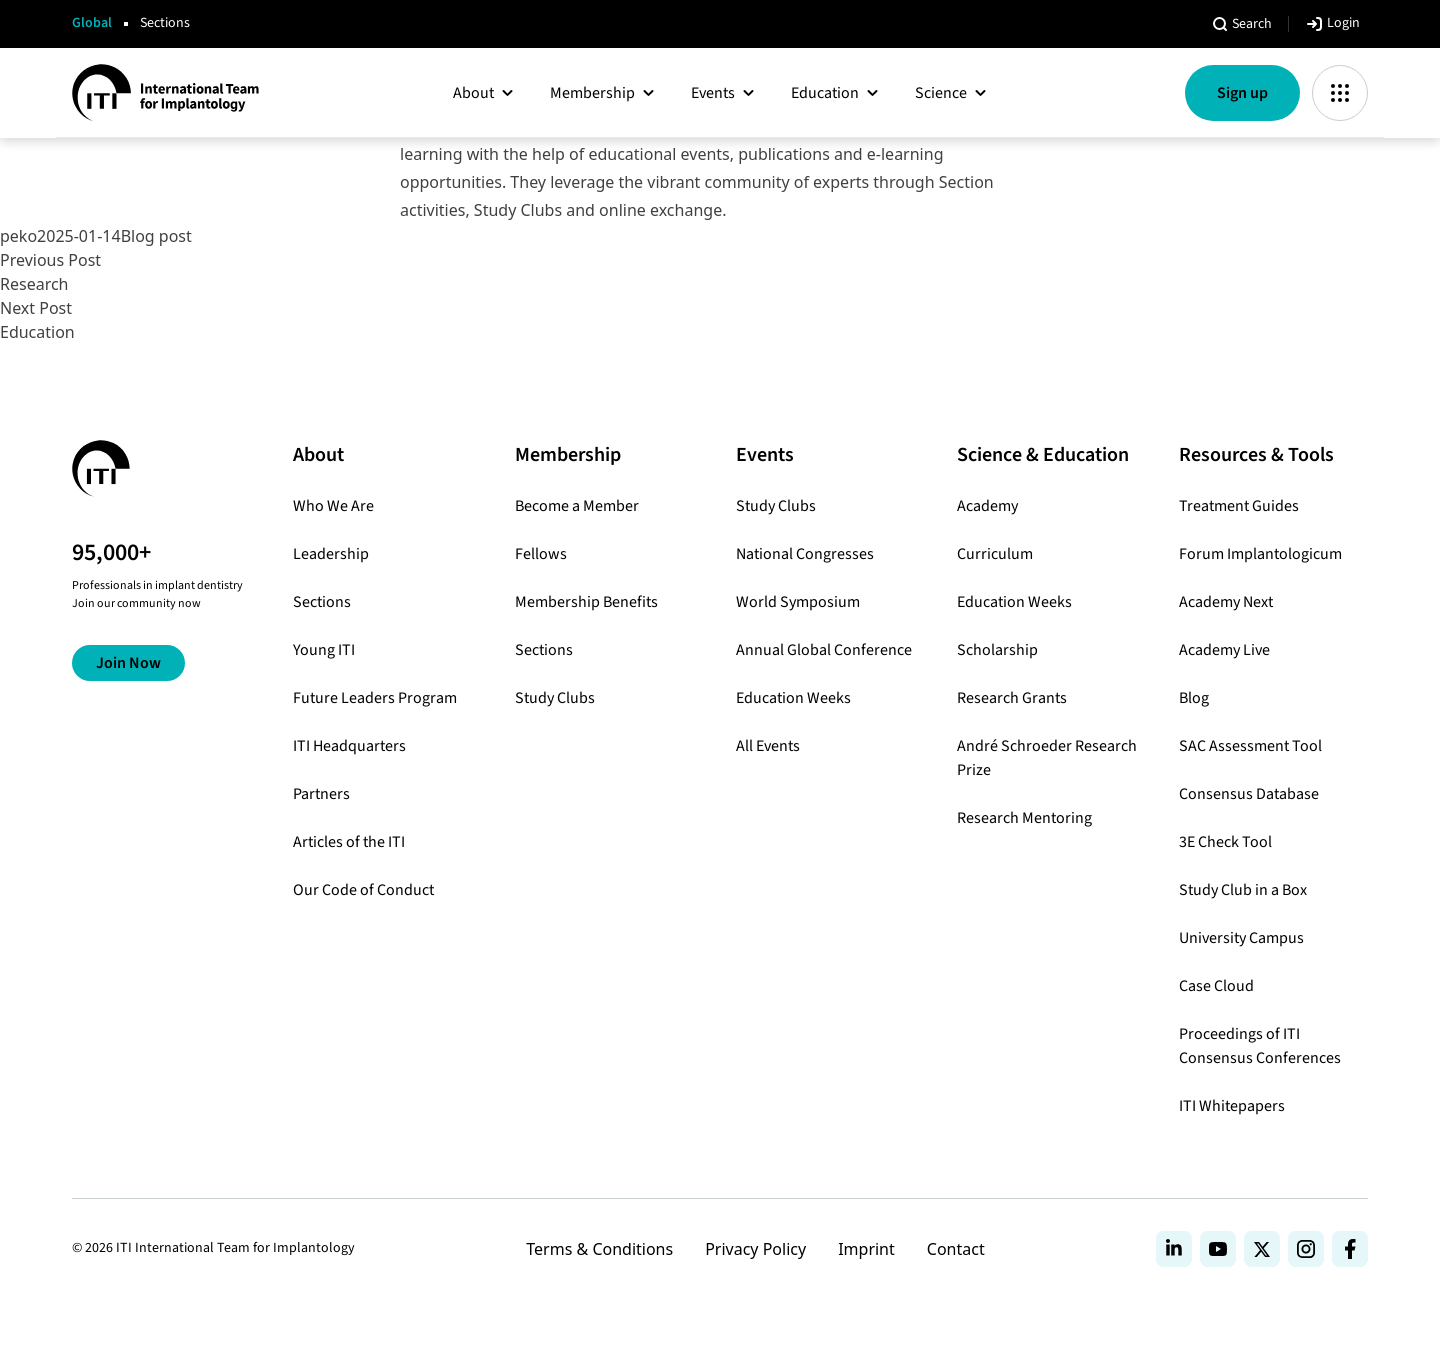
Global (92, 24)
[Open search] (1241, 24)
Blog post (156, 236)
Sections (165, 24)
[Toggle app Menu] (1340, 93)
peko (18, 236)
